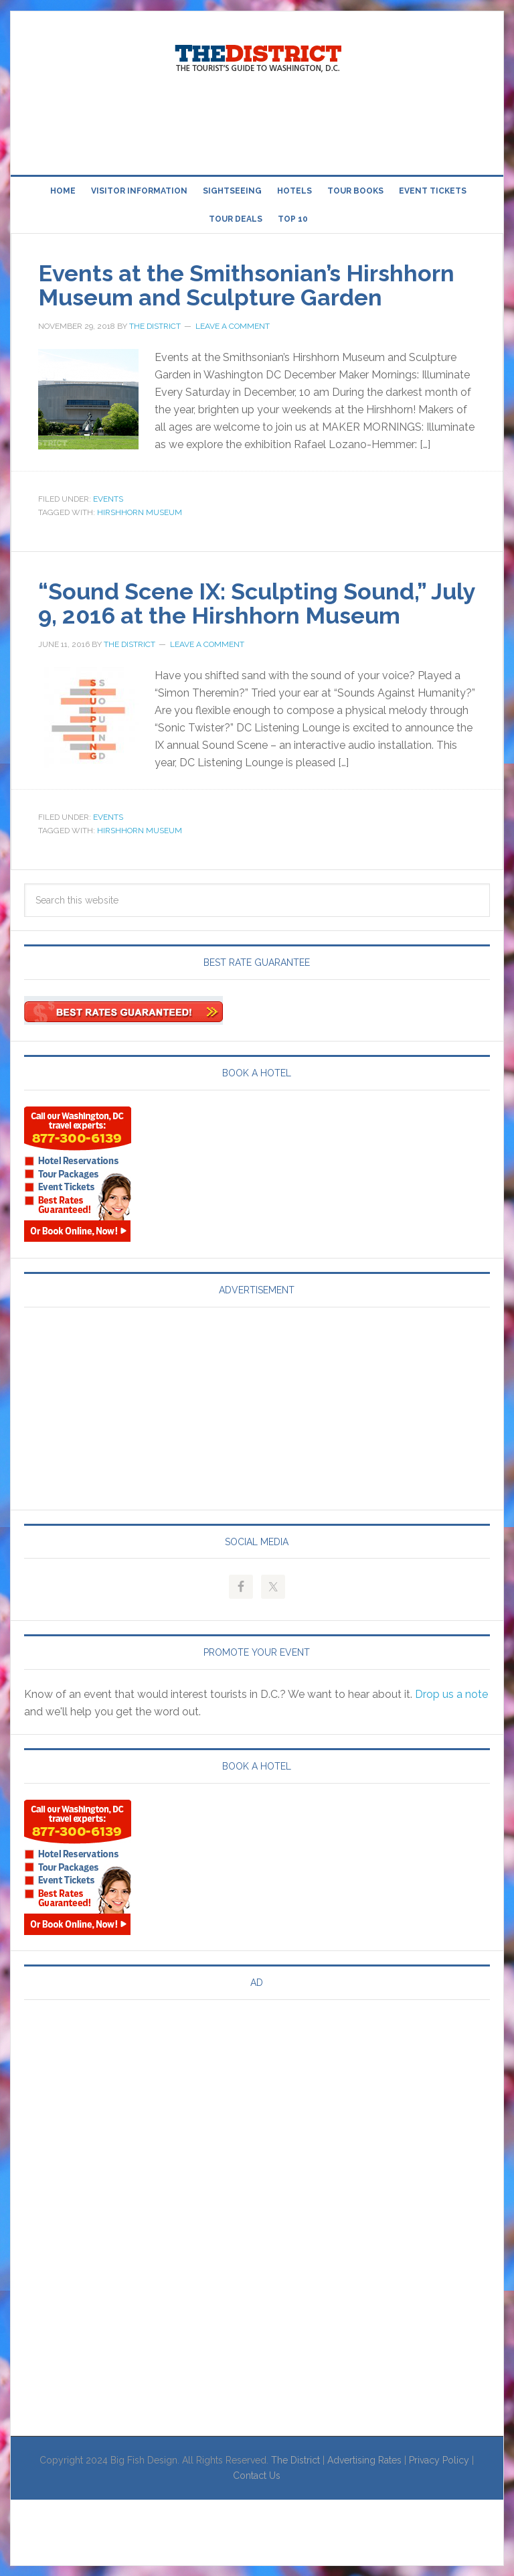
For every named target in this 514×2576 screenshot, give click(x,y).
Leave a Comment (232, 325)
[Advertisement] (257, 126)
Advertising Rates (364, 2459)
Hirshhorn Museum (139, 511)
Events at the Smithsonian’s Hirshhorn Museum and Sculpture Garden (256, 285)
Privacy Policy (439, 2459)
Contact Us (256, 2475)
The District (295, 2459)
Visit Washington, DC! (257, 55)
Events (108, 499)
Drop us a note (451, 1693)
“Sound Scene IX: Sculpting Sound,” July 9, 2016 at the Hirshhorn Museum (254, 603)
